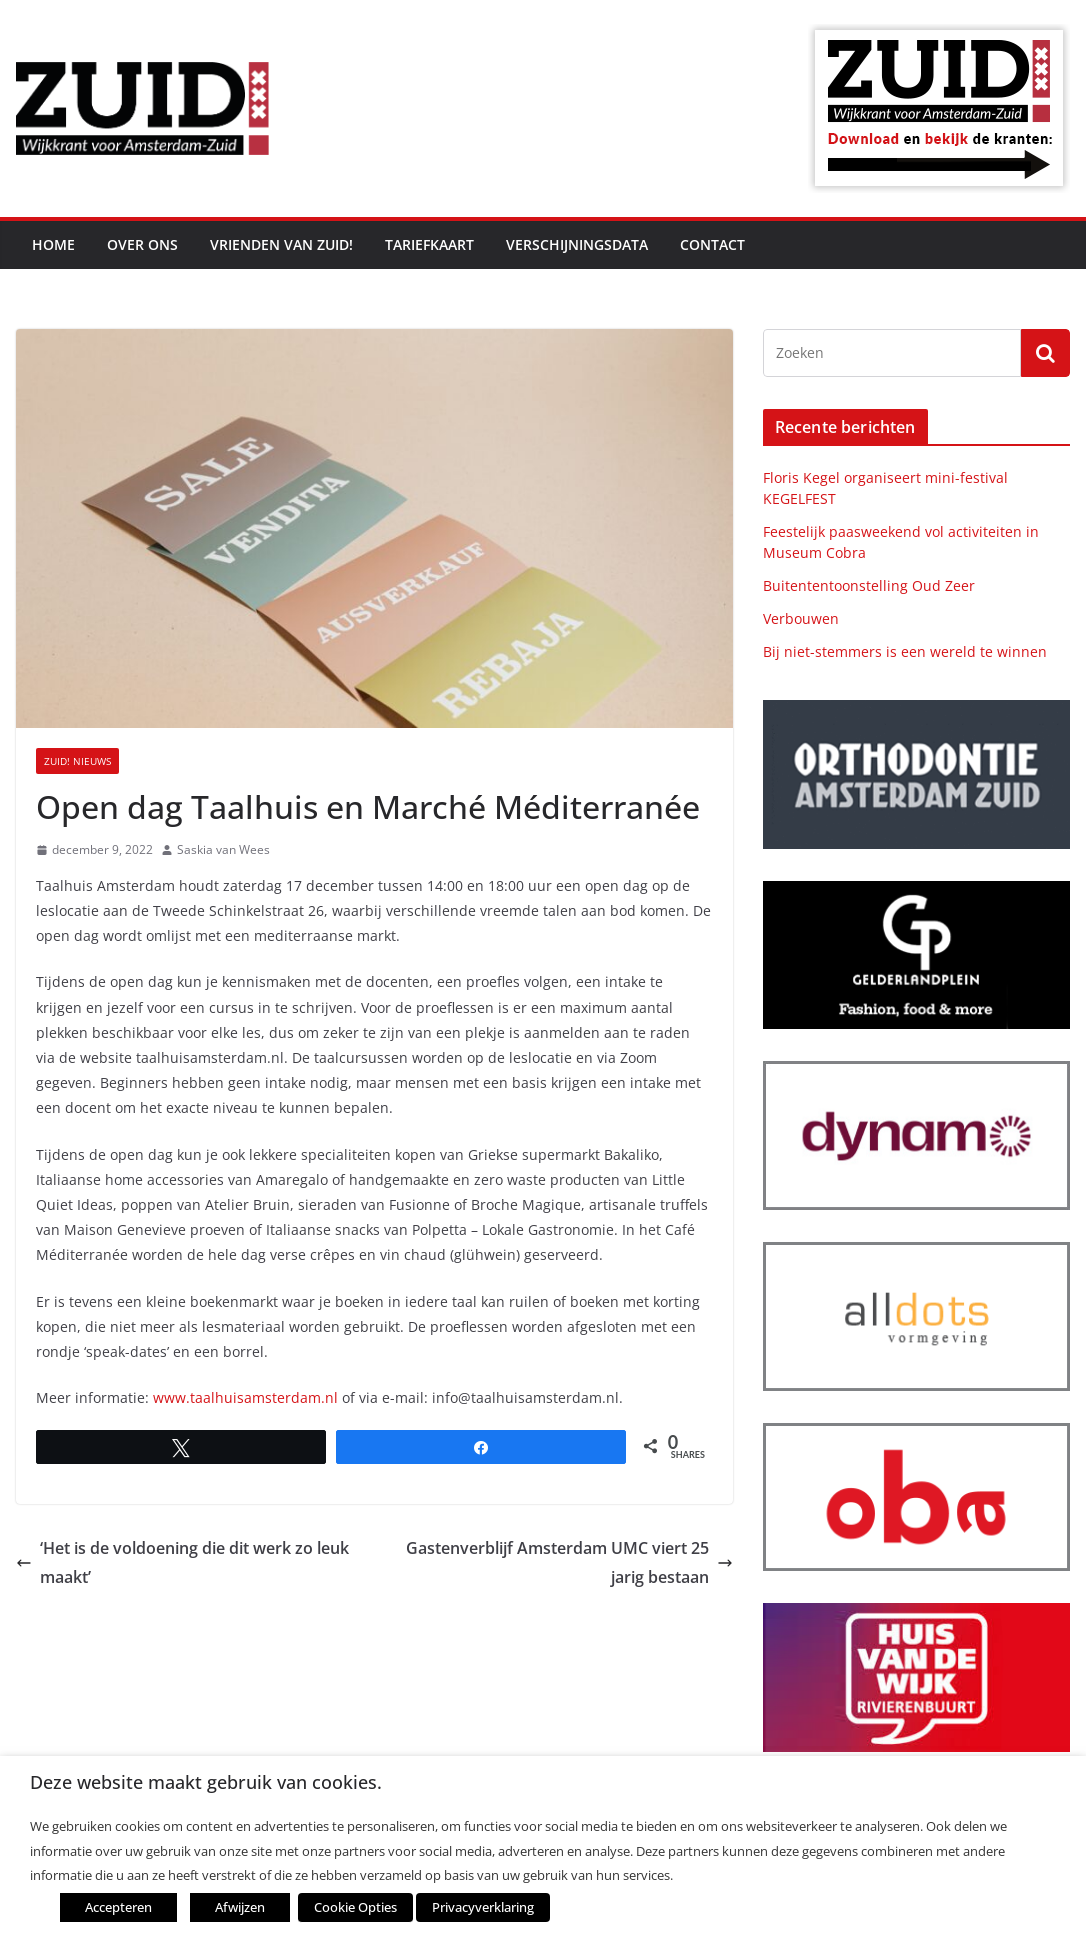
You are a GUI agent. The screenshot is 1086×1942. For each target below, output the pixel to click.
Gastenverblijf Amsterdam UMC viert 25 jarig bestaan (569, 1562)
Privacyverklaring (483, 1907)
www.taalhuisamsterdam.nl (245, 1397)
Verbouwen (801, 618)
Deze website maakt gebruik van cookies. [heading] (206, 1782)
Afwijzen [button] (240, 1907)
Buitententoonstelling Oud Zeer (869, 585)
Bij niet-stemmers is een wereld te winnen (905, 651)
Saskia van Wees (223, 849)
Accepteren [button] (118, 1907)
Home (53, 244)
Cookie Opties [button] (355, 1907)
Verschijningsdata (577, 244)
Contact (712, 244)
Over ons (142, 244)
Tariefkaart (429, 244)
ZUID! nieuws (77, 761)
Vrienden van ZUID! (281, 244)
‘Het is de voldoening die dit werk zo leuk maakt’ (182, 1562)
